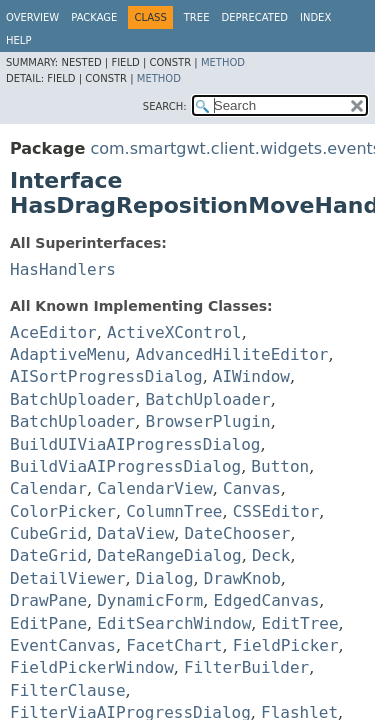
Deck (271, 555)
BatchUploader (72, 399)
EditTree (300, 623)
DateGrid (48, 555)
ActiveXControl (174, 332)
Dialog (165, 578)
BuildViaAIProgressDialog (125, 466)
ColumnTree (174, 511)
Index (315, 17)
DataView (135, 533)
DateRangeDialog (169, 555)
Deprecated (254, 17)
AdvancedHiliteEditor (232, 354)
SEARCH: (165, 106)
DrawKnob (242, 578)
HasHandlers (63, 269)
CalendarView (155, 488)
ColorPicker (63, 511)
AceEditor (53, 332)
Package (94, 17)
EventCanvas (63, 645)
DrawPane (48, 600)
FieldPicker (286, 645)
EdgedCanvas (266, 600)
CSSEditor (276, 511)
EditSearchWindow (174, 623)
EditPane (48, 623)
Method (223, 62)
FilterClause (68, 690)
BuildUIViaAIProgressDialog (135, 444)
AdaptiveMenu (68, 354)
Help (18, 40)
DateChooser (237, 533)
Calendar (48, 488)
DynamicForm (150, 600)
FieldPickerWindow (92, 667)
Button (280, 466)
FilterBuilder (246, 667)
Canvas (252, 488)
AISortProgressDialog (106, 376)
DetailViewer (68, 578)
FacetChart (174, 645)
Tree (197, 17)
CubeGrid (48, 533)
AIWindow (251, 376)
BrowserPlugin (207, 421)
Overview (32, 17)
